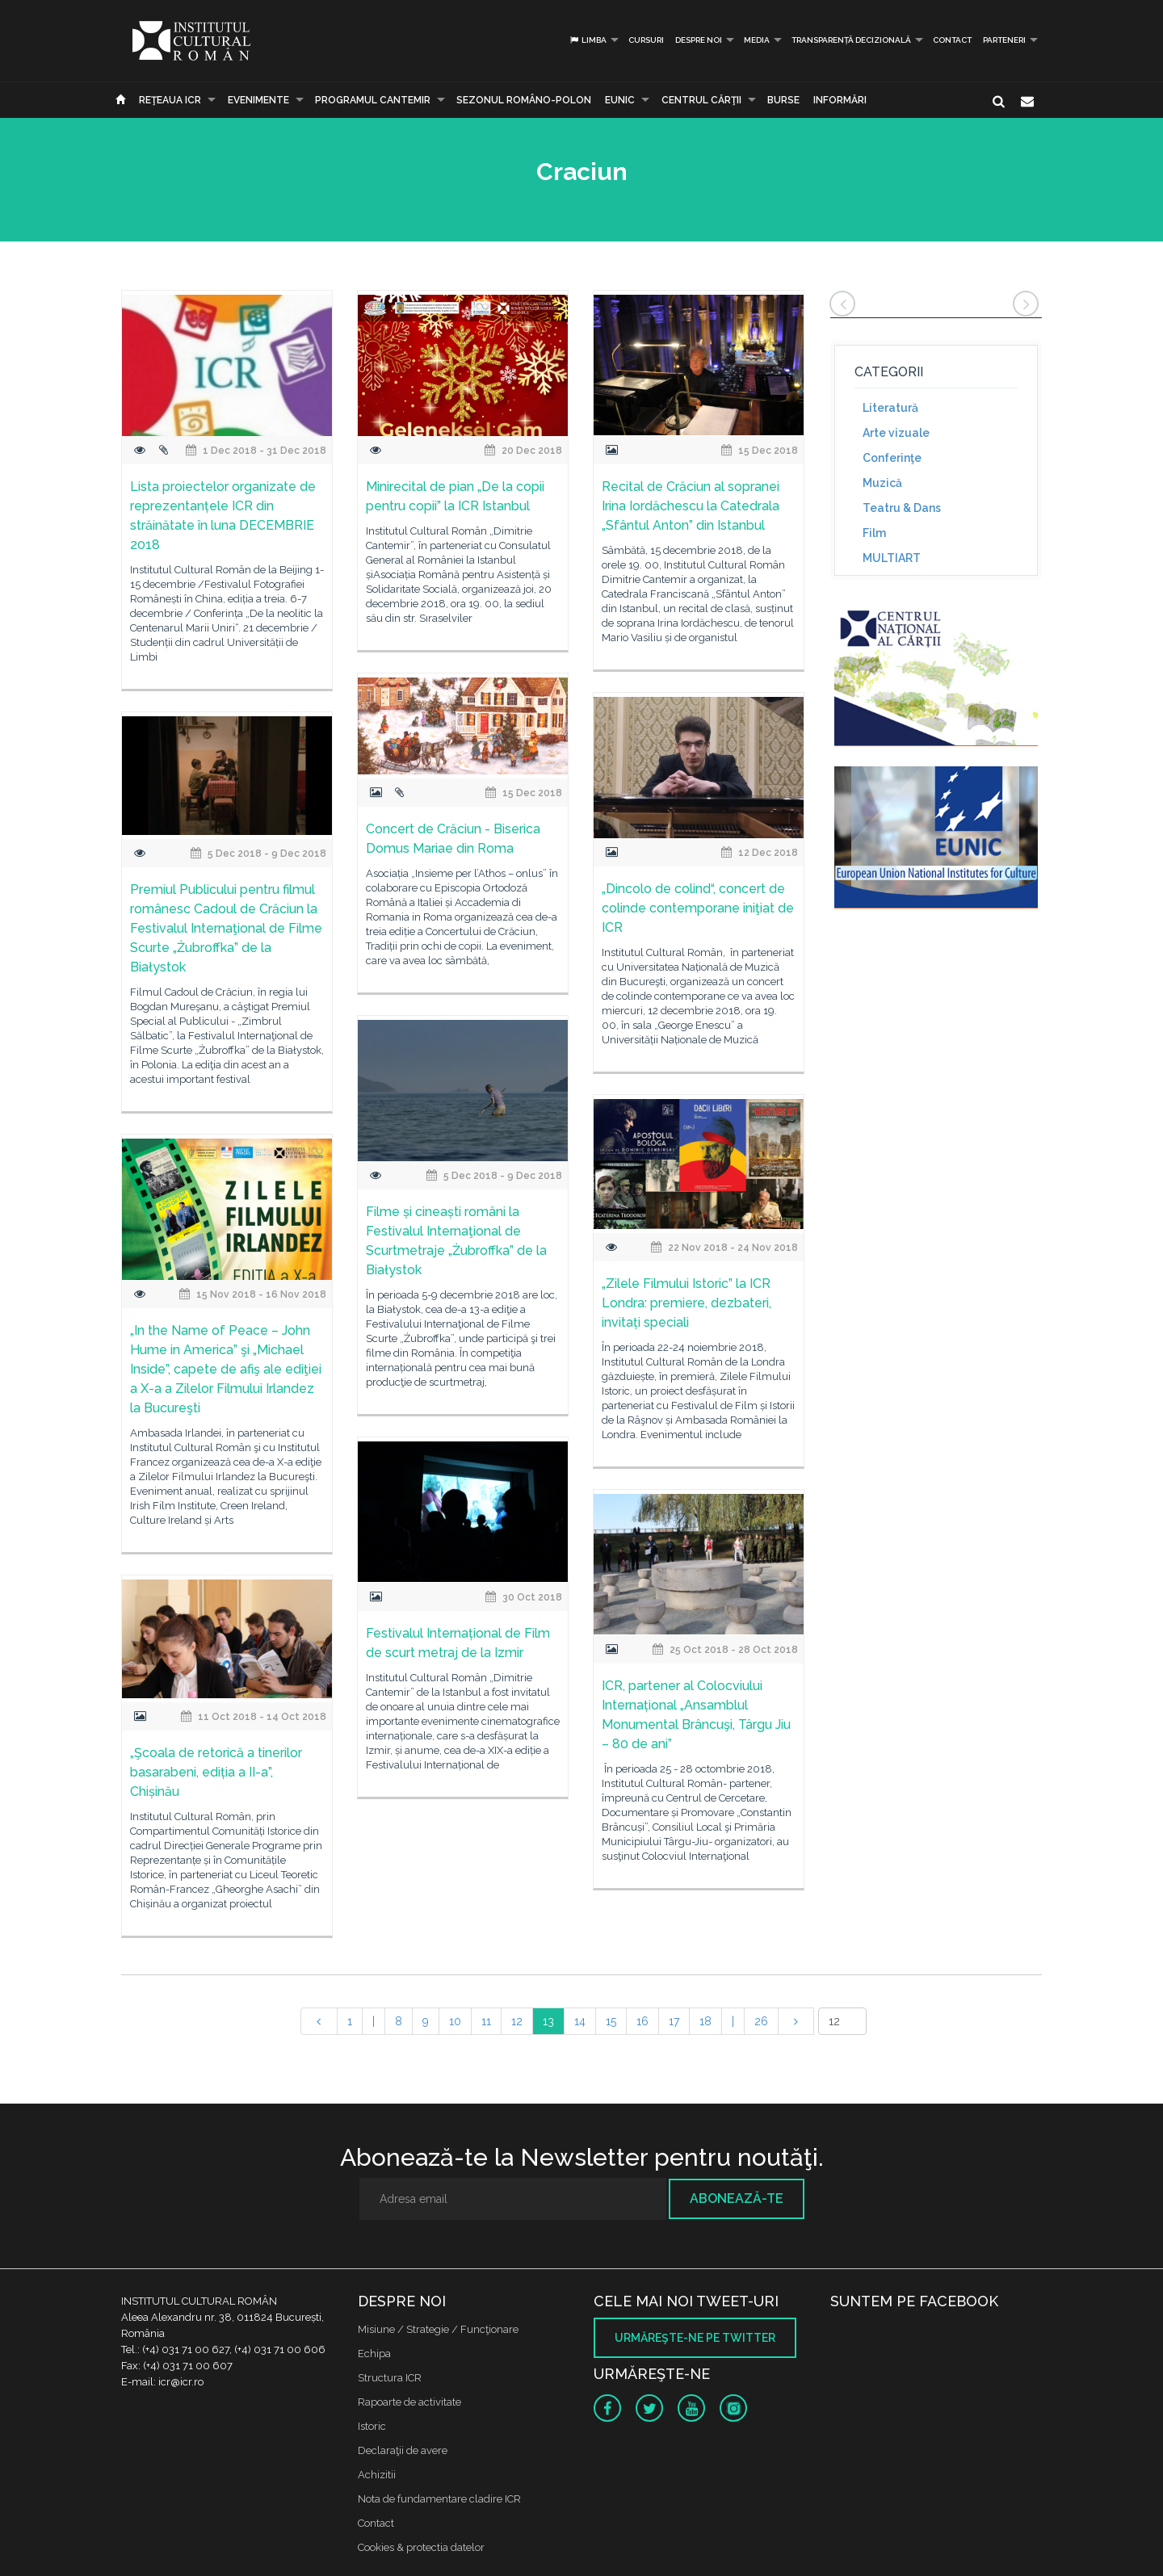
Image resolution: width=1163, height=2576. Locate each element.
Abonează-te (736, 2198)
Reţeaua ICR (170, 100)
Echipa (374, 2353)
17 (674, 2021)
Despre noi (698, 40)
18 (705, 2021)
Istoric (372, 2426)
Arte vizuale (896, 432)
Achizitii (377, 2475)
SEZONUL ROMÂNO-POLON (523, 100)
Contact (952, 40)
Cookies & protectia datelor (421, 2547)
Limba (588, 40)
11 (486, 2021)
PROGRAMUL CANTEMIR (372, 100)
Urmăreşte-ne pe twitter (695, 2337)
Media (757, 40)
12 (517, 2021)
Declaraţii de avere (402, 2450)
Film (874, 533)
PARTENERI (1004, 40)
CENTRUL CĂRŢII (701, 100)
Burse (783, 100)
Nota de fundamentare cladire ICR (439, 2499)
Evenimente (258, 100)
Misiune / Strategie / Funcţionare (438, 2329)
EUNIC (620, 100)
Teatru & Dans (902, 507)
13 (548, 2021)
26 (761, 2021)
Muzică (882, 482)
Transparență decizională (851, 40)
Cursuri (646, 40)
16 (642, 2021)
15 (611, 2021)
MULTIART (892, 558)
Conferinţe (892, 457)
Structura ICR (390, 2378)
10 (455, 2021)
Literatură (890, 407)
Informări (840, 100)
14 (580, 2021)
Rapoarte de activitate (409, 2402)
